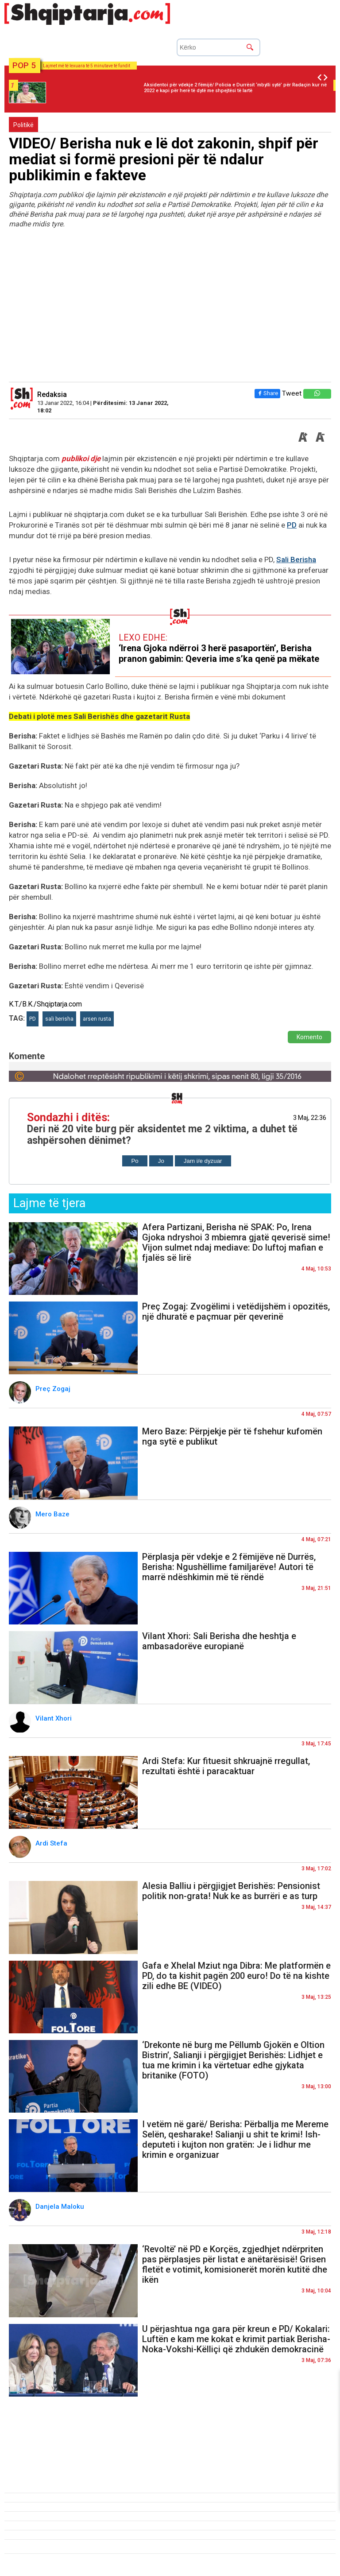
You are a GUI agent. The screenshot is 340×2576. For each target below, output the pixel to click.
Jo (161, 1161)
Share (267, 393)
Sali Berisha (296, 559)
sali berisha (59, 1019)
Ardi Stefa (52, 1843)
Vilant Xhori (54, 1718)
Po (134, 1161)
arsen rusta (97, 1019)
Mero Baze (53, 1514)
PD (292, 525)
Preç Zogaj (53, 1389)
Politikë (23, 124)
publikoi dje (81, 458)
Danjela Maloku (61, 2207)
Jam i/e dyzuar (203, 1161)
